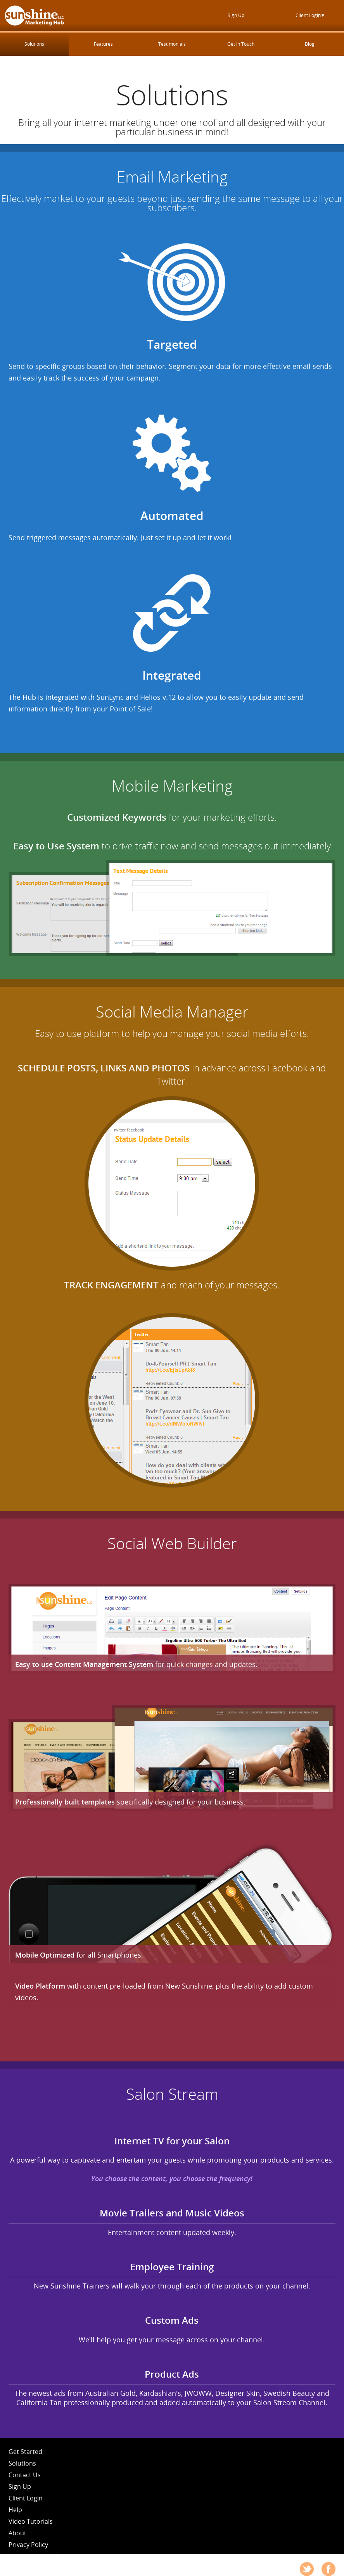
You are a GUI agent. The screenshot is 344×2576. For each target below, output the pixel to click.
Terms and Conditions (41, 2556)
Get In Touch (240, 44)
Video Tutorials (31, 2521)
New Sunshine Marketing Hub (34, 15)
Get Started (25, 2451)
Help (15, 2509)
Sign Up (236, 15)
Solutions (34, 44)
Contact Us (25, 2475)
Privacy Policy (28, 2544)
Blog (310, 44)
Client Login (310, 15)
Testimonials (172, 44)
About (17, 2533)
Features (103, 44)
